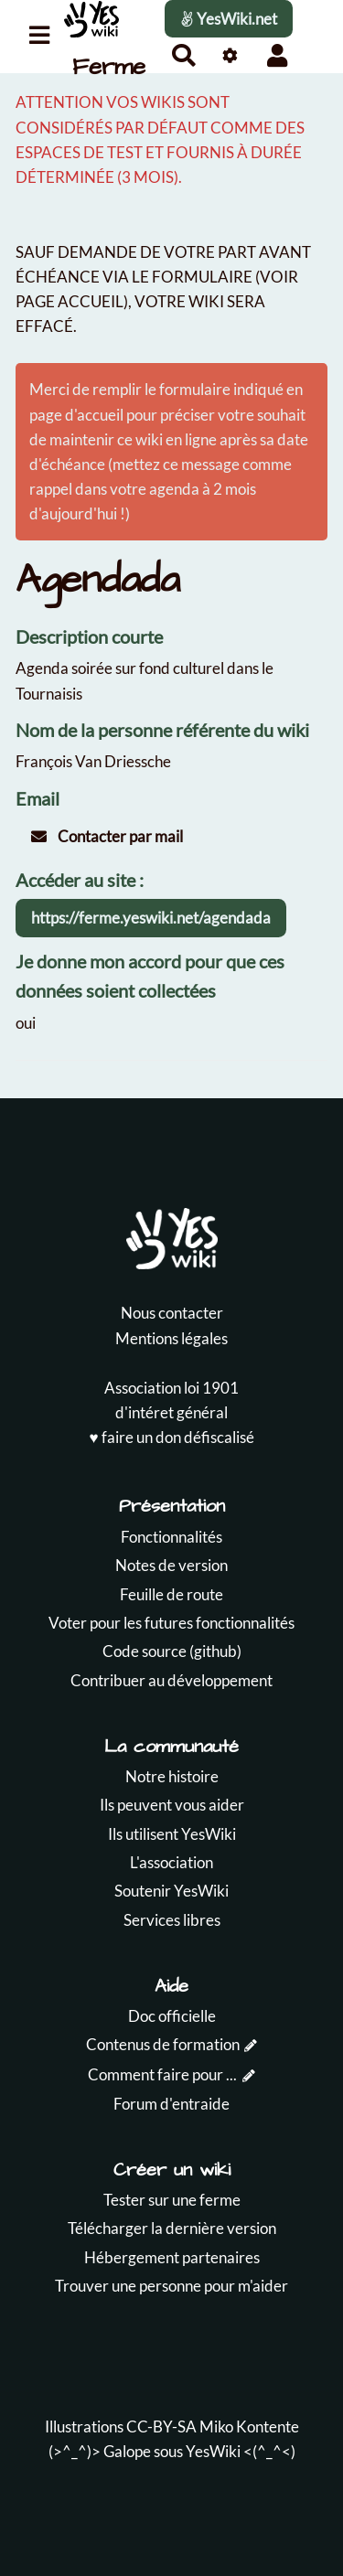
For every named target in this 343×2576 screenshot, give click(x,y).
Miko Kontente (249, 2426)
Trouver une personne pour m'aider (171, 2285)
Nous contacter (172, 1312)
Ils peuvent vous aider (172, 1804)
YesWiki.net (228, 18)
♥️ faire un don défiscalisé (171, 1437)
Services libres (171, 1919)
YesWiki (213, 2451)
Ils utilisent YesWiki (172, 1834)
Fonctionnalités (171, 1536)
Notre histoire (172, 1776)
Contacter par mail (107, 836)
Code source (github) (171, 1651)
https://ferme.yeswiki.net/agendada (151, 917)
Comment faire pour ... (162, 2074)
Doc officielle (172, 2016)
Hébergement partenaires (172, 2257)
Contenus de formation (163, 2044)
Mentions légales (171, 1338)
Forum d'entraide (171, 2103)
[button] (276, 55)
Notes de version (171, 1565)
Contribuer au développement (171, 1680)
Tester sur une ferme (172, 2199)
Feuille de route (171, 1594)
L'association (171, 1862)
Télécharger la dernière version (172, 2228)
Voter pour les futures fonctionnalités (171, 1622)
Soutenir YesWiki (171, 1890)
